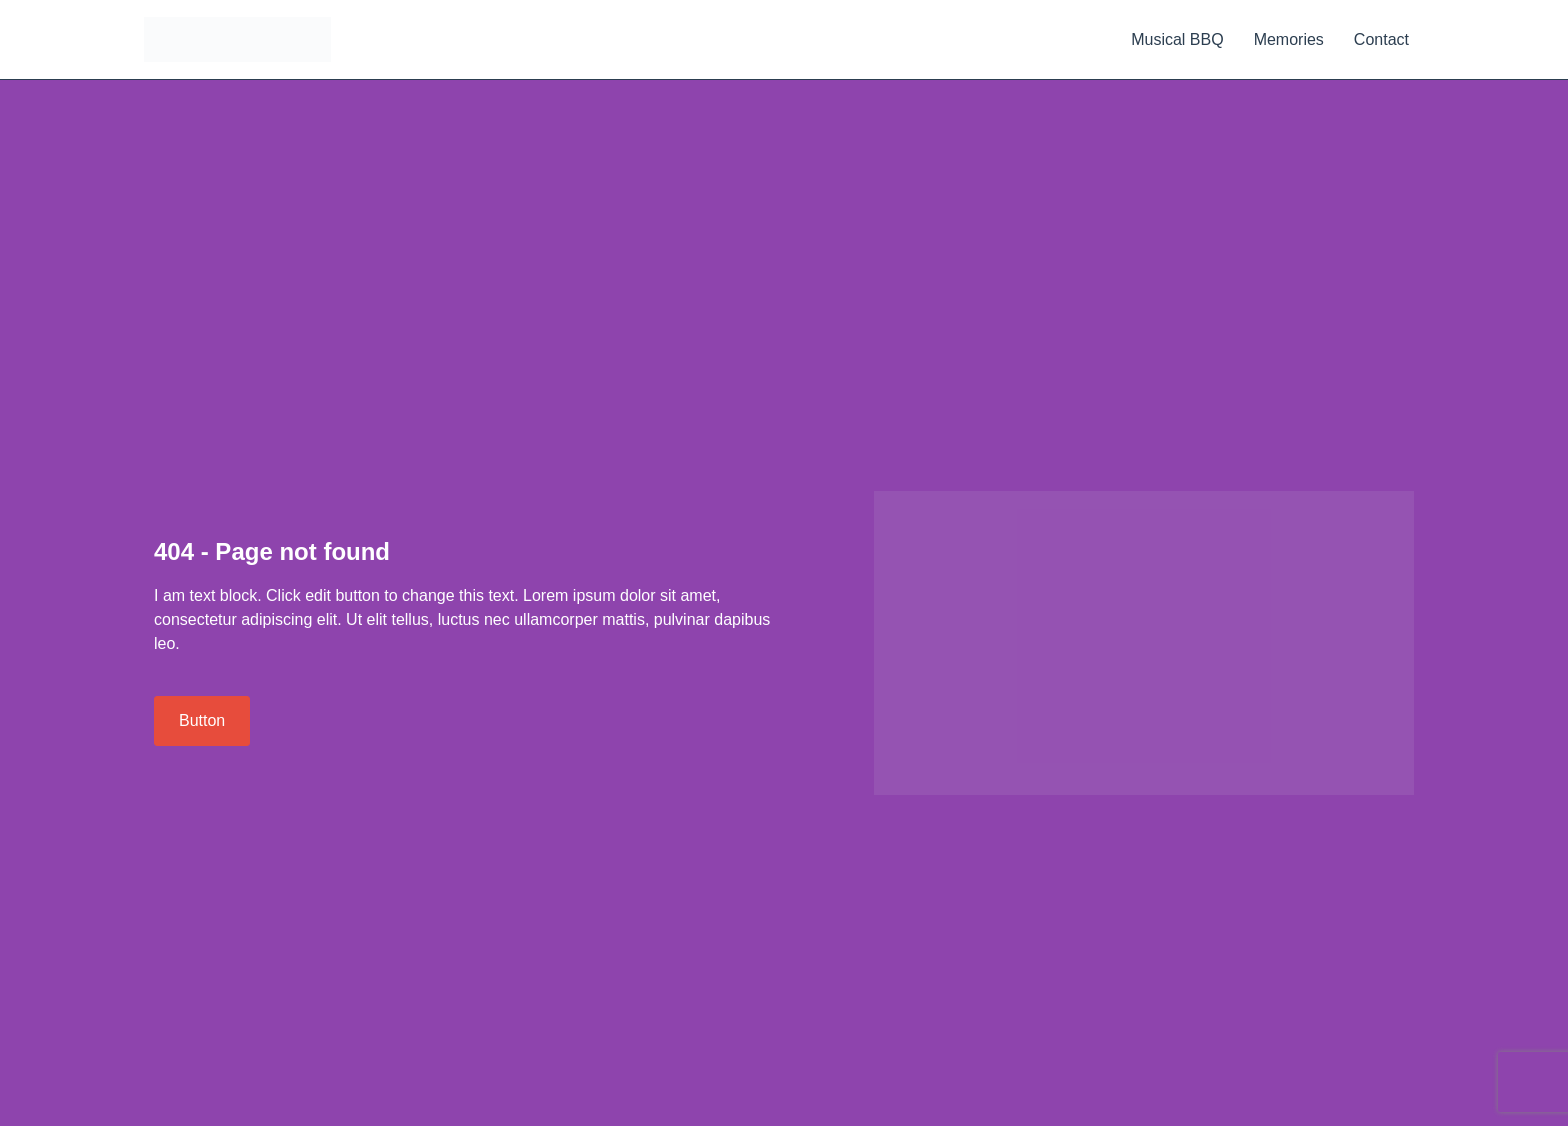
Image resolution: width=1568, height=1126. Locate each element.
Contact (1381, 39)
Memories (1289, 39)
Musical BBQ (1177, 39)
